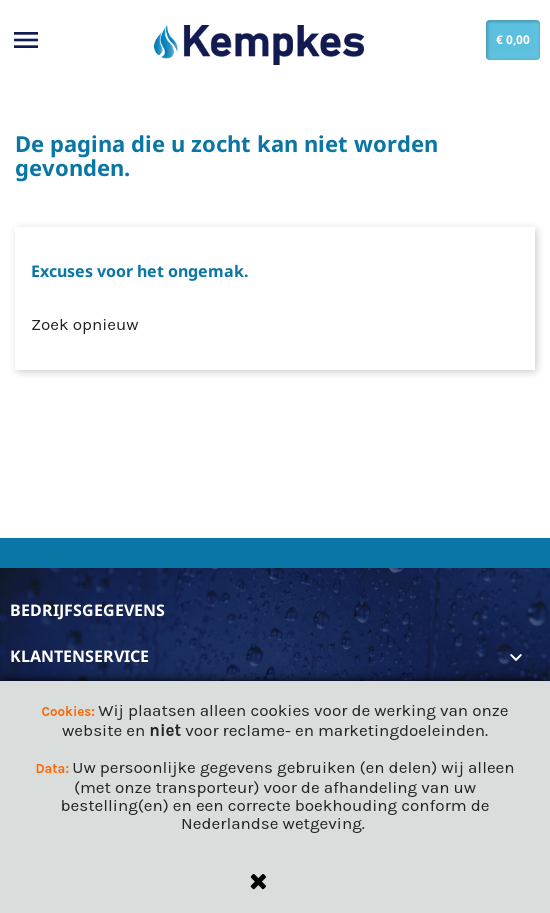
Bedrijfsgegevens (87, 610)
